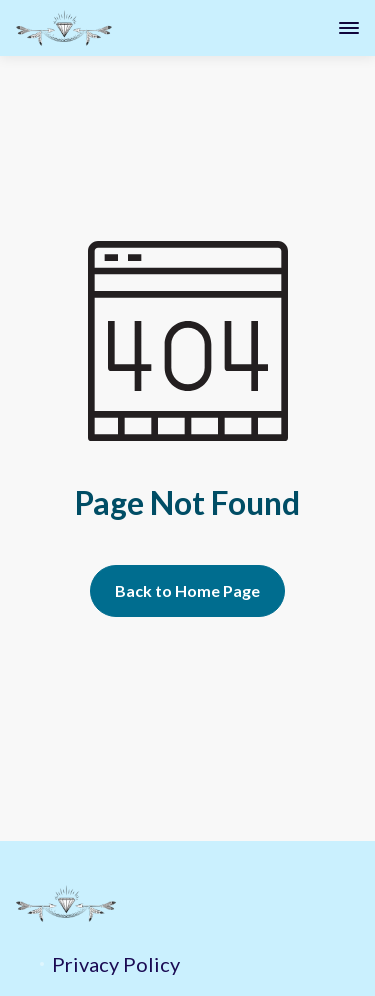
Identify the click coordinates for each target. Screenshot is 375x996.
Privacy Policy (116, 964)
